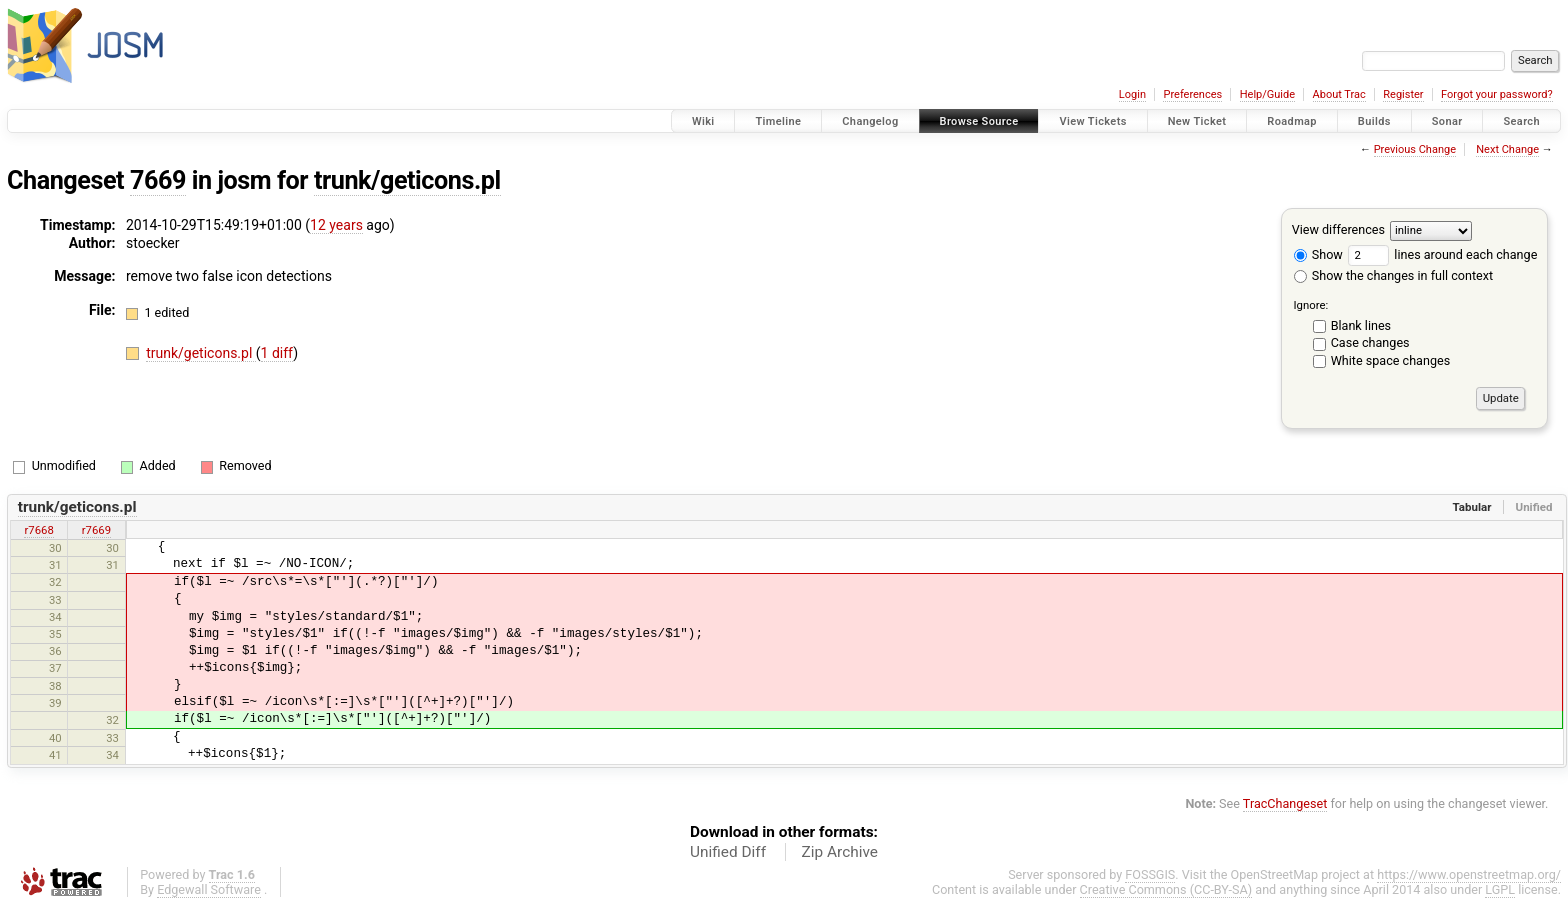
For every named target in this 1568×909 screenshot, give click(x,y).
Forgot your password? (1497, 94)
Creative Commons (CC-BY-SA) (1166, 889)
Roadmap (1292, 121)
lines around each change (1442, 254)
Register (1403, 94)
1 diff (277, 353)
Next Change (1507, 149)
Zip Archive (840, 852)
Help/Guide (1267, 94)
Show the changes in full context (1393, 275)
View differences (1338, 229)
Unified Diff (728, 852)
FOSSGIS (1150, 874)
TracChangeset (1285, 803)
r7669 (96, 530)
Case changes (1370, 342)
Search (1521, 121)
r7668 (38, 530)
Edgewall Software (209, 889)
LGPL (1500, 889)
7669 (158, 180)
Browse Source (979, 121)
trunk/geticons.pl (407, 180)
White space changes (1391, 360)
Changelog (870, 121)
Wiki (703, 121)
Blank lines (1361, 325)
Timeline (778, 121)
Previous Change (1415, 149)
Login (1132, 94)
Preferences (1192, 94)
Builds (1374, 121)
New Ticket (1197, 121)
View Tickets (1092, 121)
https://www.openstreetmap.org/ (1469, 874)
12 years (336, 225)
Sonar (1447, 121)
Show (1318, 254)
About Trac (1339, 94)
